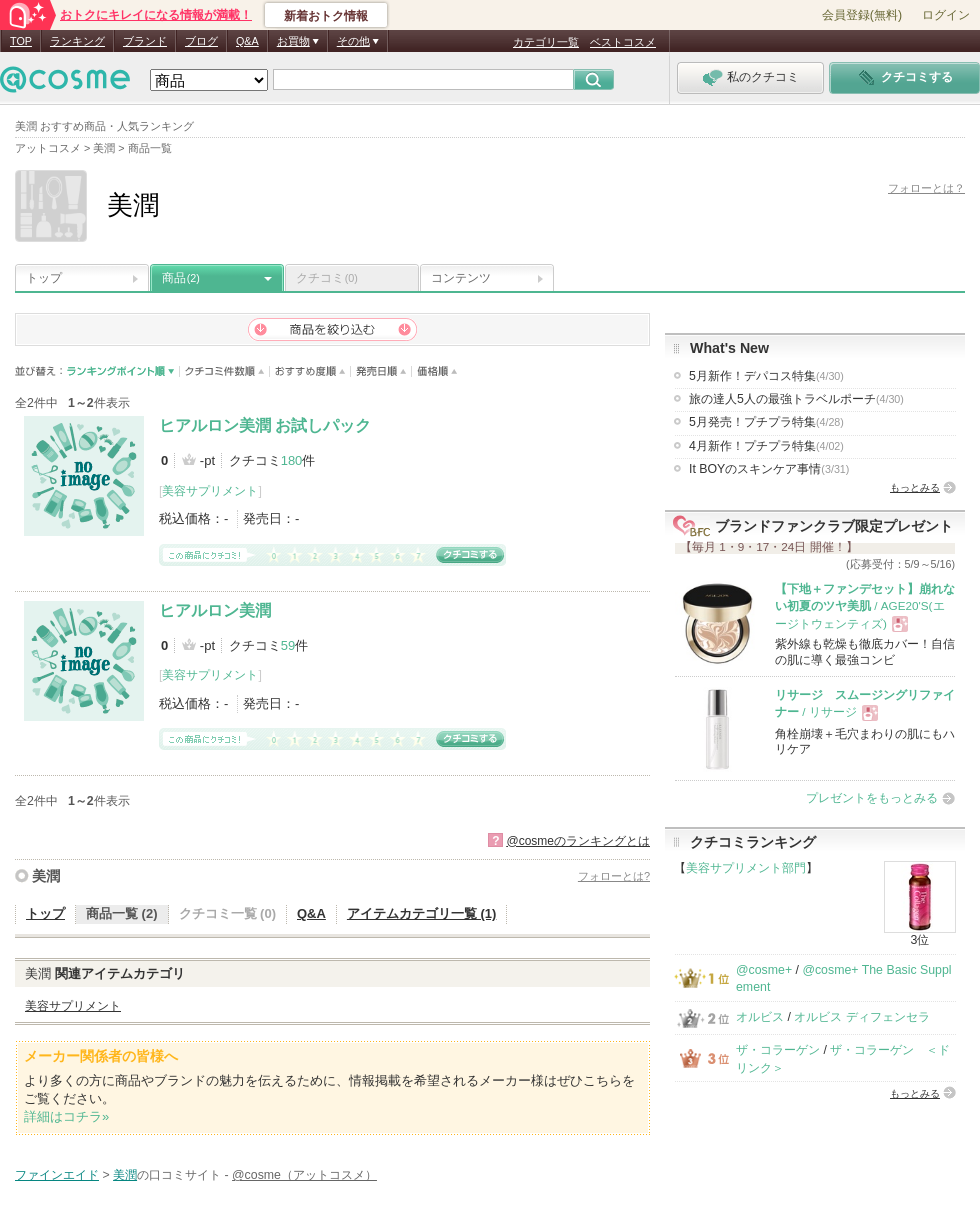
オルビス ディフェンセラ (861, 1017)
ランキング (77, 41)
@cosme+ (764, 970)
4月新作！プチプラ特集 (766, 446)
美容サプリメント (210, 491)
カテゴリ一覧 (546, 42)
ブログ (201, 41)
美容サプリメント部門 (746, 868)
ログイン (946, 15)
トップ (44, 278)
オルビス (760, 1017)
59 (288, 645)
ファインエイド (57, 1175)
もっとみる (915, 487)
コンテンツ (461, 278)
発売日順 (381, 371)
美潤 (46, 876)
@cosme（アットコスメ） (304, 1175)
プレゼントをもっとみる (872, 798)
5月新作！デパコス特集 (766, 376)
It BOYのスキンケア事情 (769, 469)
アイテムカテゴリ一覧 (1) (422, 913)
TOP (21, 41)
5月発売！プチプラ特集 (766, 422)
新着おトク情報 (326, 16)
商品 (181, 278)
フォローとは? (614, 876)
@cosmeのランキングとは (578, 841)
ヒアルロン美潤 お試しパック (265, 425)
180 (292, 460)
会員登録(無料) (862, 15)
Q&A (247, 41)
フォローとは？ (926, 188)
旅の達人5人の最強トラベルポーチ (796, 399)
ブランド (145, 41)
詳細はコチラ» (66, 1116)
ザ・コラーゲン (778, 1050)
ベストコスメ (623, 42)
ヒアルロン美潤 (215, 610)
